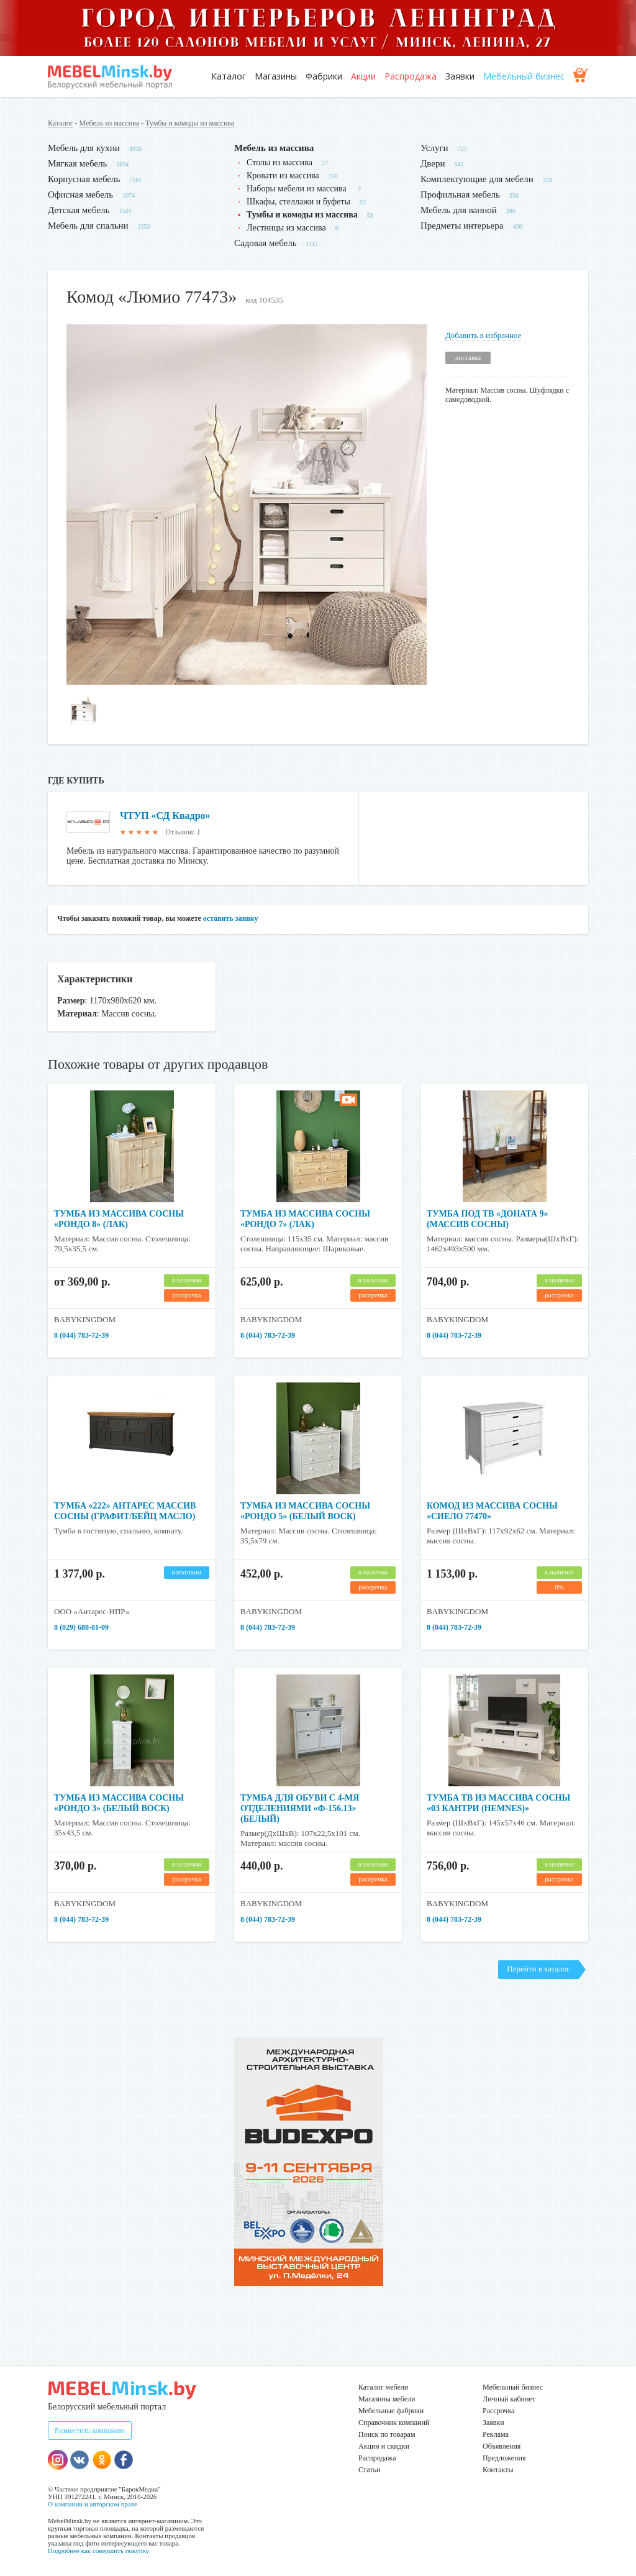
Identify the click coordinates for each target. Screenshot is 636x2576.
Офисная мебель (80, 194)
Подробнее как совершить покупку (98, 2550)
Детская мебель (78, 210)
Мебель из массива (109, 123)
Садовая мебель (265, 243)
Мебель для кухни (84, 148)
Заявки (460, 76)
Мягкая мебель (77, 163)
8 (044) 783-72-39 (81, 1335)
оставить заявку (230, 918)
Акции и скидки (383, 2446)
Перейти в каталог (538, 1968)
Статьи (369, 2469)
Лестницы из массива (286, 227)
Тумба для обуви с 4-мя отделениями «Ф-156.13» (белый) (299, 1808)
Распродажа (410, 76)
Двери (432, 163)
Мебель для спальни (88, 226)
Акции (363, 76)
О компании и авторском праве (92, 2504)
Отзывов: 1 (182, 832)
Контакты (498, 2469)
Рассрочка (498, 2410)
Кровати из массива (283, 175)
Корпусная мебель (84, 179)
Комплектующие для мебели (477, 179)
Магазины (276, 76)
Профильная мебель (460, 194)
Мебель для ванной (458, 210)
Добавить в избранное (483, 335)
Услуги (434, 148)
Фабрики (324, 76)
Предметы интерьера (461, 226)
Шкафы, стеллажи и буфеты (298, 201)
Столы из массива (279, 162)
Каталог (228, 76)
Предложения (504, 2458)
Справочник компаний (393, 2422)
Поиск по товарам (387, 2434)
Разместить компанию (90, 2430)
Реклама (496, 2434)
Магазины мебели (387, 2399)
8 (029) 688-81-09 (81, 1627)
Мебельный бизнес (524, 76)
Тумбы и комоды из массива (189, 123)
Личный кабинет (509, 2399)
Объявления (501, 2446)
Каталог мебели (383, 2387)
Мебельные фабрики (391, 2410)
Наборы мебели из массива (297, 188)
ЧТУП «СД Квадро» (165, 815)
